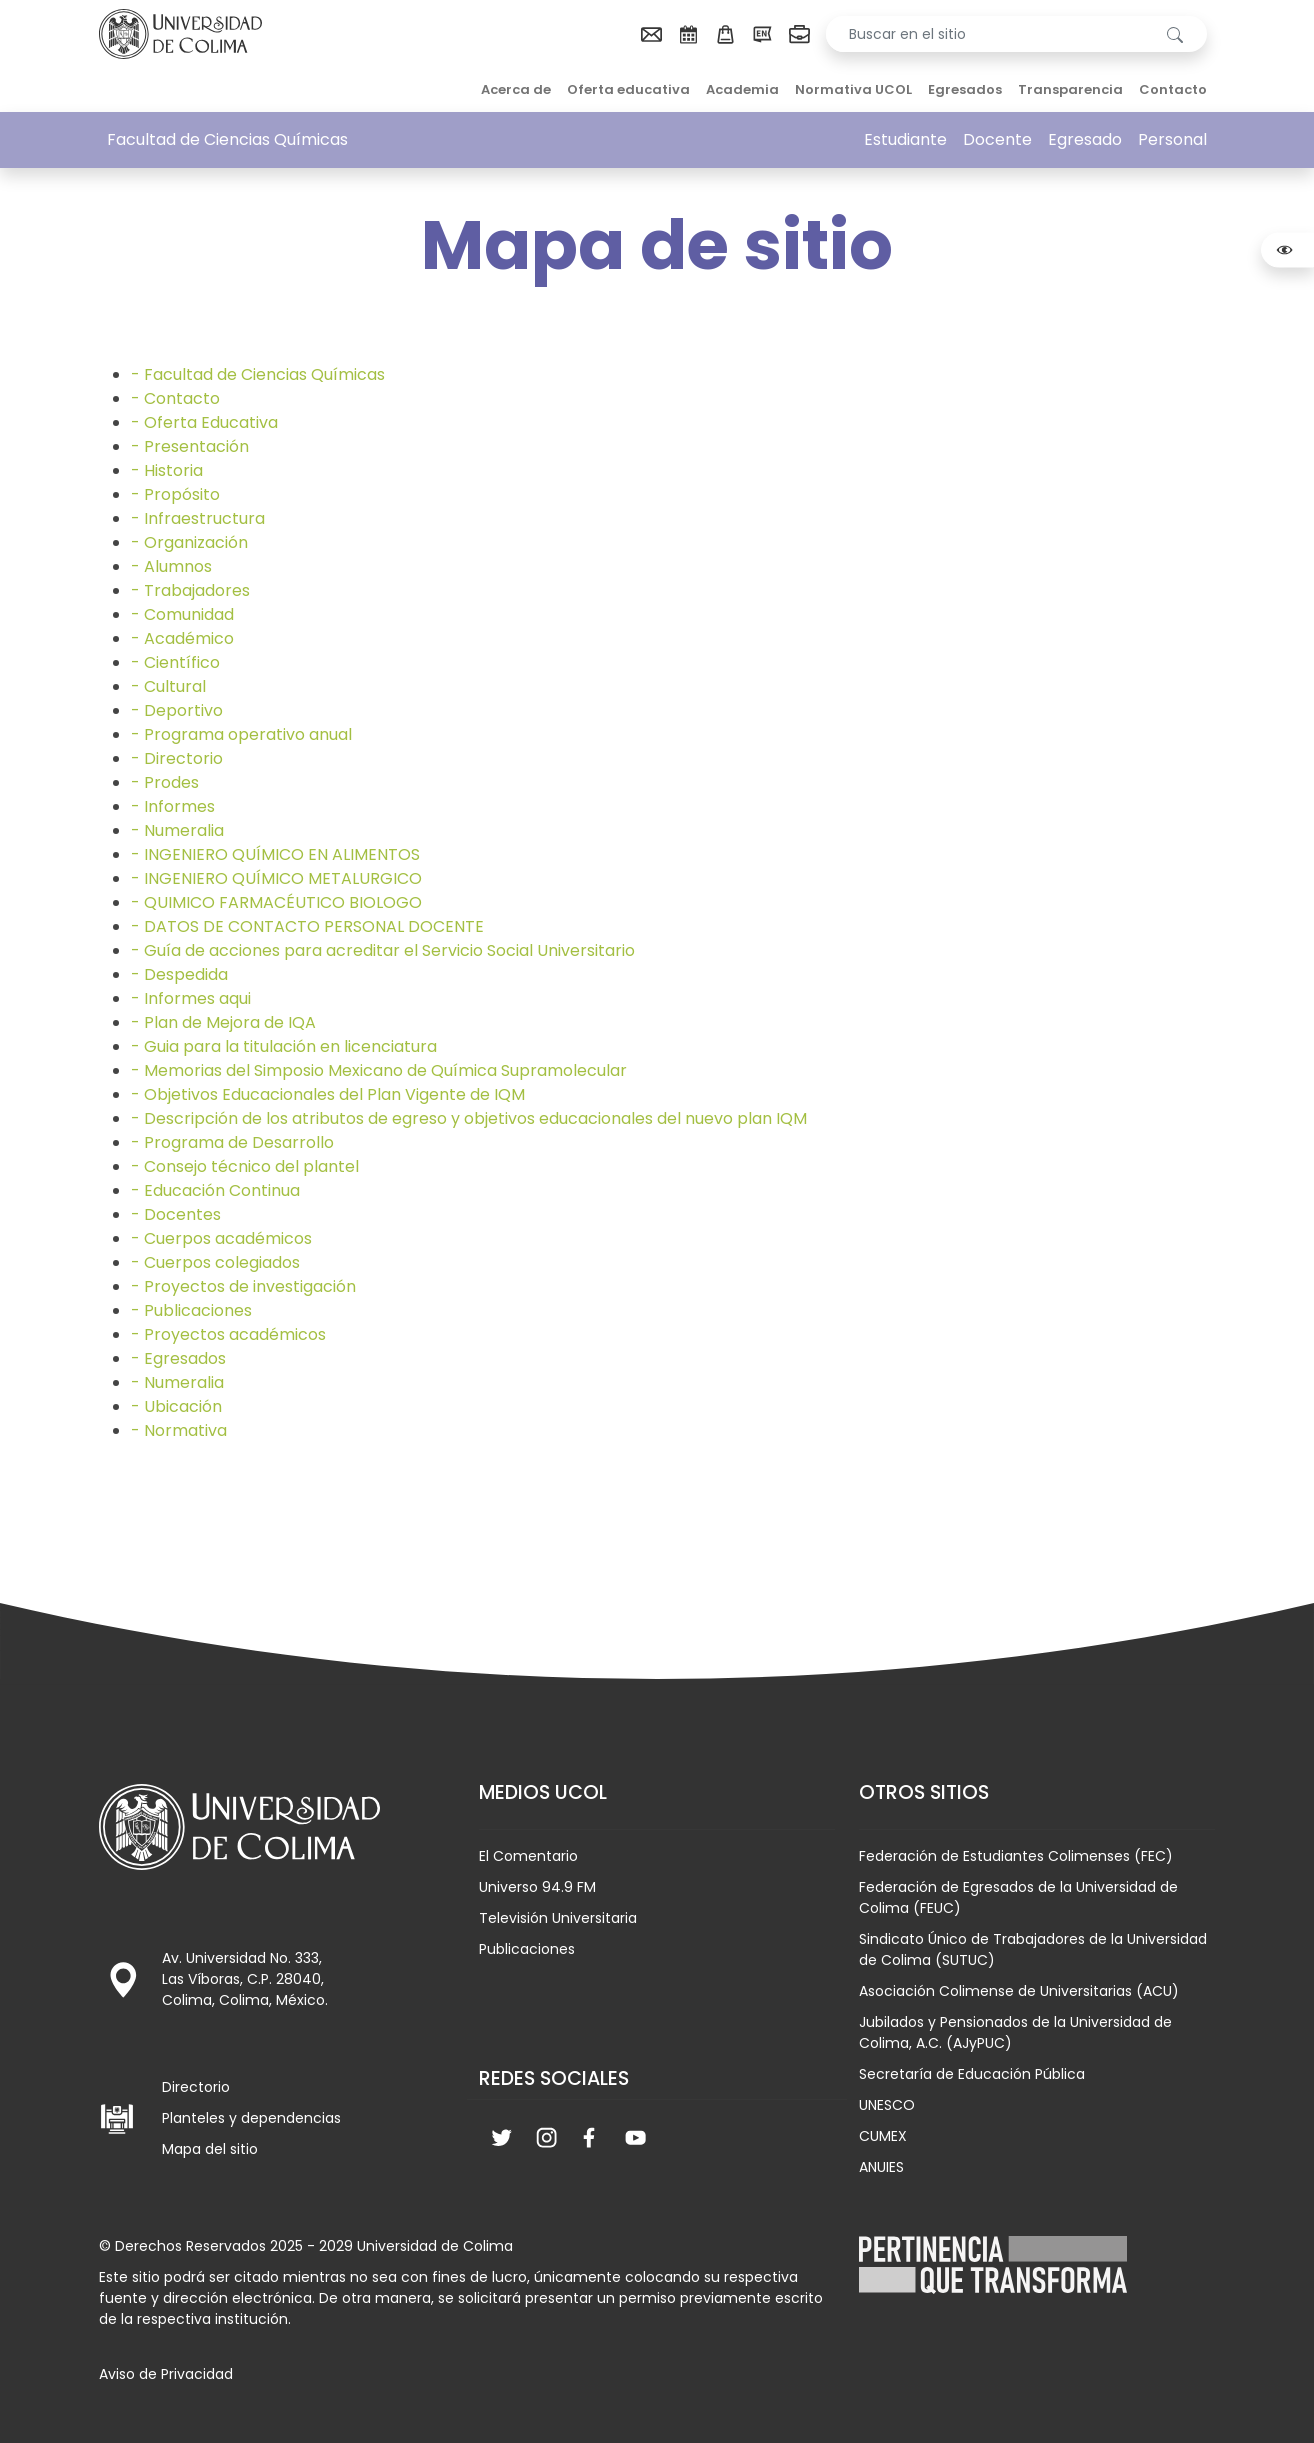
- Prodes (165, 782)
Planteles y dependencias (251, 2118)
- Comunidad (182, 614)
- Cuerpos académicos (221, 1238)
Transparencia (1070, 89)
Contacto (1173, 89)
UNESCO (887, 2105)
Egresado (1085, 139)
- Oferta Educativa (204, 422)
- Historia (167, 470)
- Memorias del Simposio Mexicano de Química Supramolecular (379, 1070)
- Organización (189, 542)
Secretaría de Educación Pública (972, 2074)
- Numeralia (177, 830)
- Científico (175, 662)
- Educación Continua (215, 1190)
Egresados (965, 89)
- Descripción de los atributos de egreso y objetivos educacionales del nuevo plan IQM (469, 1118)
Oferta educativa (628, 89)
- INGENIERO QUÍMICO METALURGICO (276, 878)
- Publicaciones (191, 1310)
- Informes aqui (191, 998)
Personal (1172, 139)
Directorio (196, 2087)
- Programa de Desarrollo (232, 1142)
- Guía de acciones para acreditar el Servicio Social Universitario (383, 950)
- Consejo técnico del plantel (245, 1166)
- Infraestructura (198, 518)
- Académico (182, 638)
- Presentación (190, 446)
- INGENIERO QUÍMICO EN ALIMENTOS (275, 854)
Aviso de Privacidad (166, 2374)
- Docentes (176, 1214)
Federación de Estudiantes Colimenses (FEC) (1016, 1856)
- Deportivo (177, 710)
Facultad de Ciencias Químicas (227, 139)
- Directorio (177, 758)
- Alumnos (171, 566)
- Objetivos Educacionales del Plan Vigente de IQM (328, 1094)
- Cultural (168, 686)
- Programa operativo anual (241, 734)
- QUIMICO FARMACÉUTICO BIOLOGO (276, 902)
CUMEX (883, 2136)
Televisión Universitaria (558, 1918)
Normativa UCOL (853, 89)
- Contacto (175, 398)
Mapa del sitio (210, 2149)
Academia (742, 89)
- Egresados (178, 1358)
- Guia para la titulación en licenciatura (284, 1046)
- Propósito (175, 494)
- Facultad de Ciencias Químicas (258, 374)
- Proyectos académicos (228, 1334)
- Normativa (179, 1430)
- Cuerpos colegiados (215, 1262)
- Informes (173, 806)
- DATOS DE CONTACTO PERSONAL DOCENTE (307, 926)
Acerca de (516, 89)
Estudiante (905, 139)
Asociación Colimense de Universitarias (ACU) (1019, 1991)
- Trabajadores (190, 590)
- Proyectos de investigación (243, 1286)
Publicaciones (527, 1949)
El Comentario (528, 1856)
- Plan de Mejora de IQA (223, 1022)
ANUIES (881, 2167)
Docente (997, 139)
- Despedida (179, 974)
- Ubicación (176, 1406)
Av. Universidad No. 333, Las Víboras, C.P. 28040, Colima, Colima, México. (245, 1979)
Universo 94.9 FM (537, 1887)
